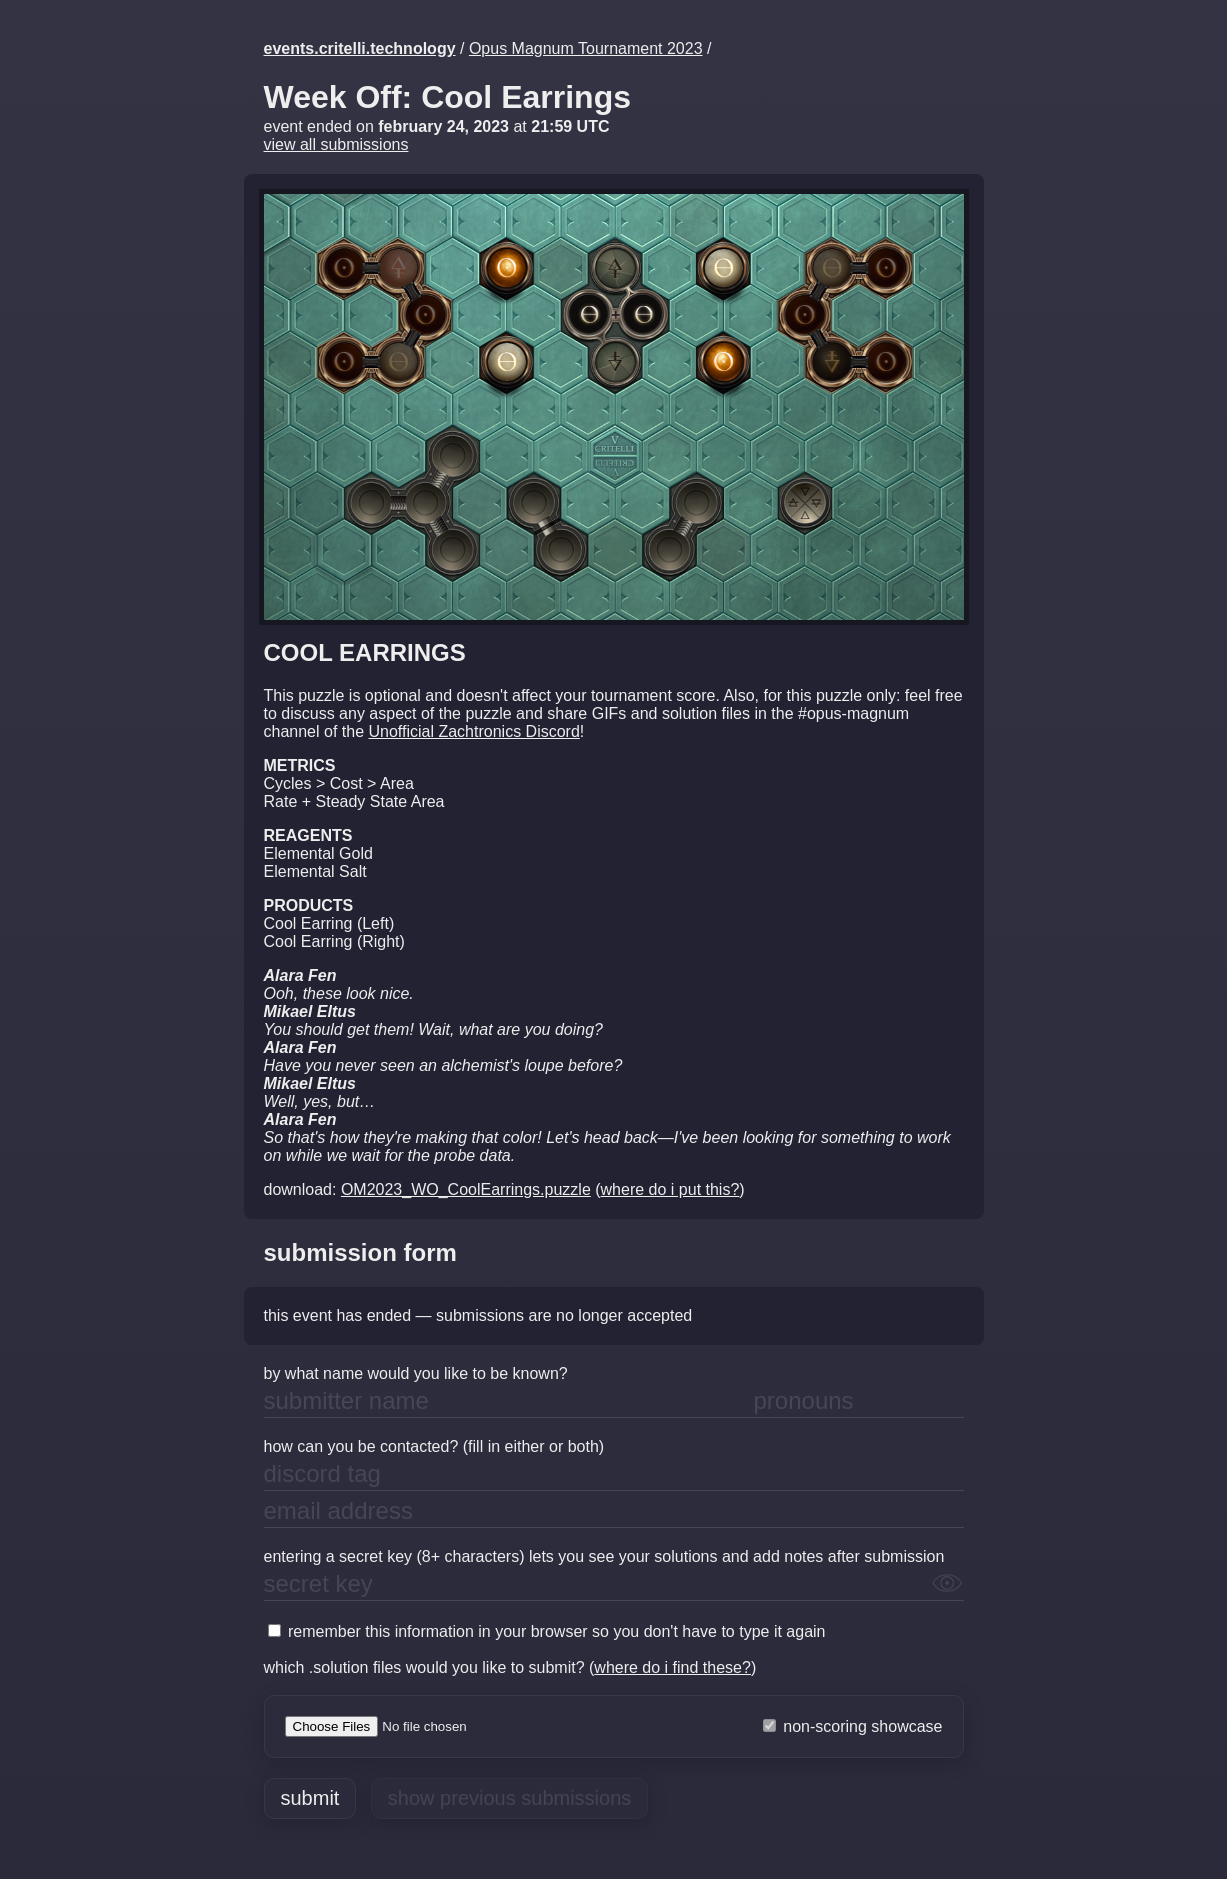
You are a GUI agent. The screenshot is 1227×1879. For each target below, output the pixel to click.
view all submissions (336, 144)
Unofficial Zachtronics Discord (473, 731)
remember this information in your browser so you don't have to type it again (547, 1631)
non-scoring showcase (853, 1726)
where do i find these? (672, 1667)
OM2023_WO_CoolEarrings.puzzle (466, 1189)
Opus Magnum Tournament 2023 (586, 48)
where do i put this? (670, 1189)
